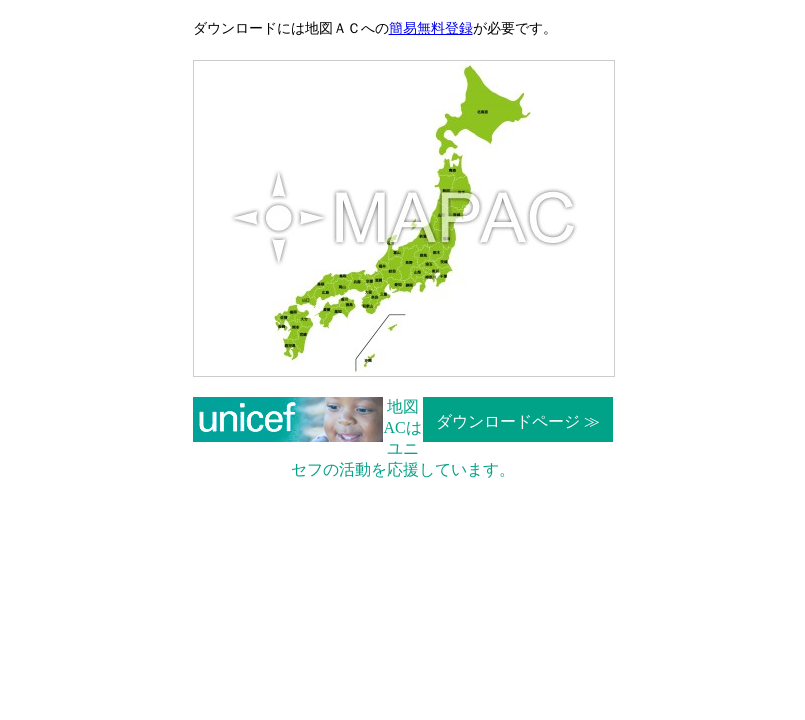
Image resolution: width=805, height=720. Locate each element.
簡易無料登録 (431, 28)
